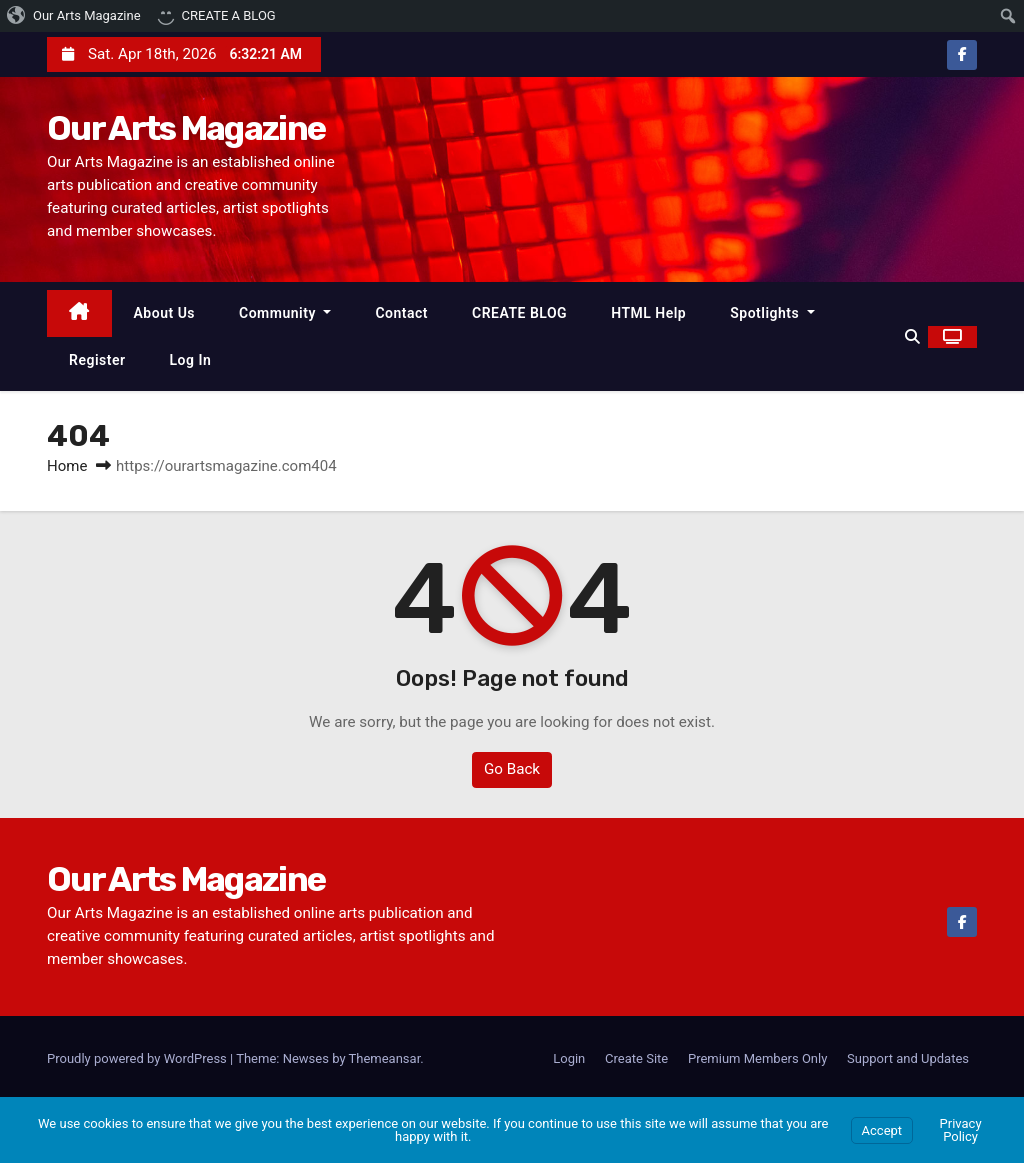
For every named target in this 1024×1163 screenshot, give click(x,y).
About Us (165, 313)
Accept (882, 1130)
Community (285, 313)
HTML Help (648, 313)
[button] (912, 337)
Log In (191, 360)
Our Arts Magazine (186, 128)
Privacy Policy (961, 1130)
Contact (401, 313)
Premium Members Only (757, 1058)
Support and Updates (908, 1058)
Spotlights (772, 313)
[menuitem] (74, 16)
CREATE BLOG (519, 313)
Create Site (636, 1058)
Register (97, 360)
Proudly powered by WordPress (138, 1058)
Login (569, 1058)
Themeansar (385, 1058)
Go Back (512, 770)
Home (67, 467)
